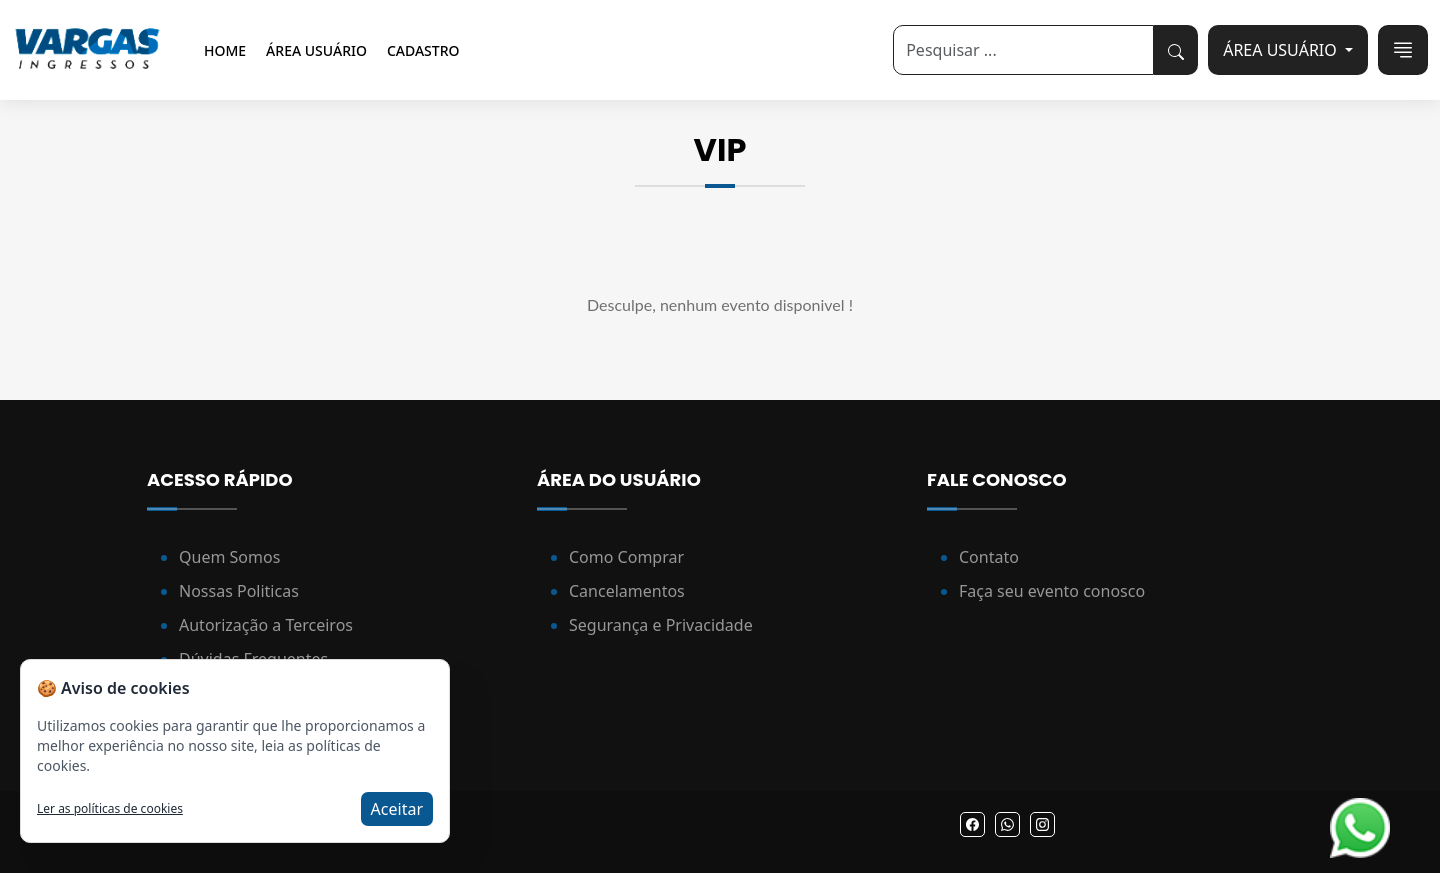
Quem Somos (229, 557)
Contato (989, 557)
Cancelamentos (627, 591)
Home (225, 50)
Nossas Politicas (239, 591)
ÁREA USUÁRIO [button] (1282, 50)
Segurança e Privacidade (661, 625)
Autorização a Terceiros (266, 625)
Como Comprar (626, 557)
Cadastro (423, 50)
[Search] (1023, 50)
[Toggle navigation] (1403, 50)
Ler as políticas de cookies (110, 809)
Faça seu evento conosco (1052, 591)
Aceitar (397, 809)
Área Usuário (316, 50)
